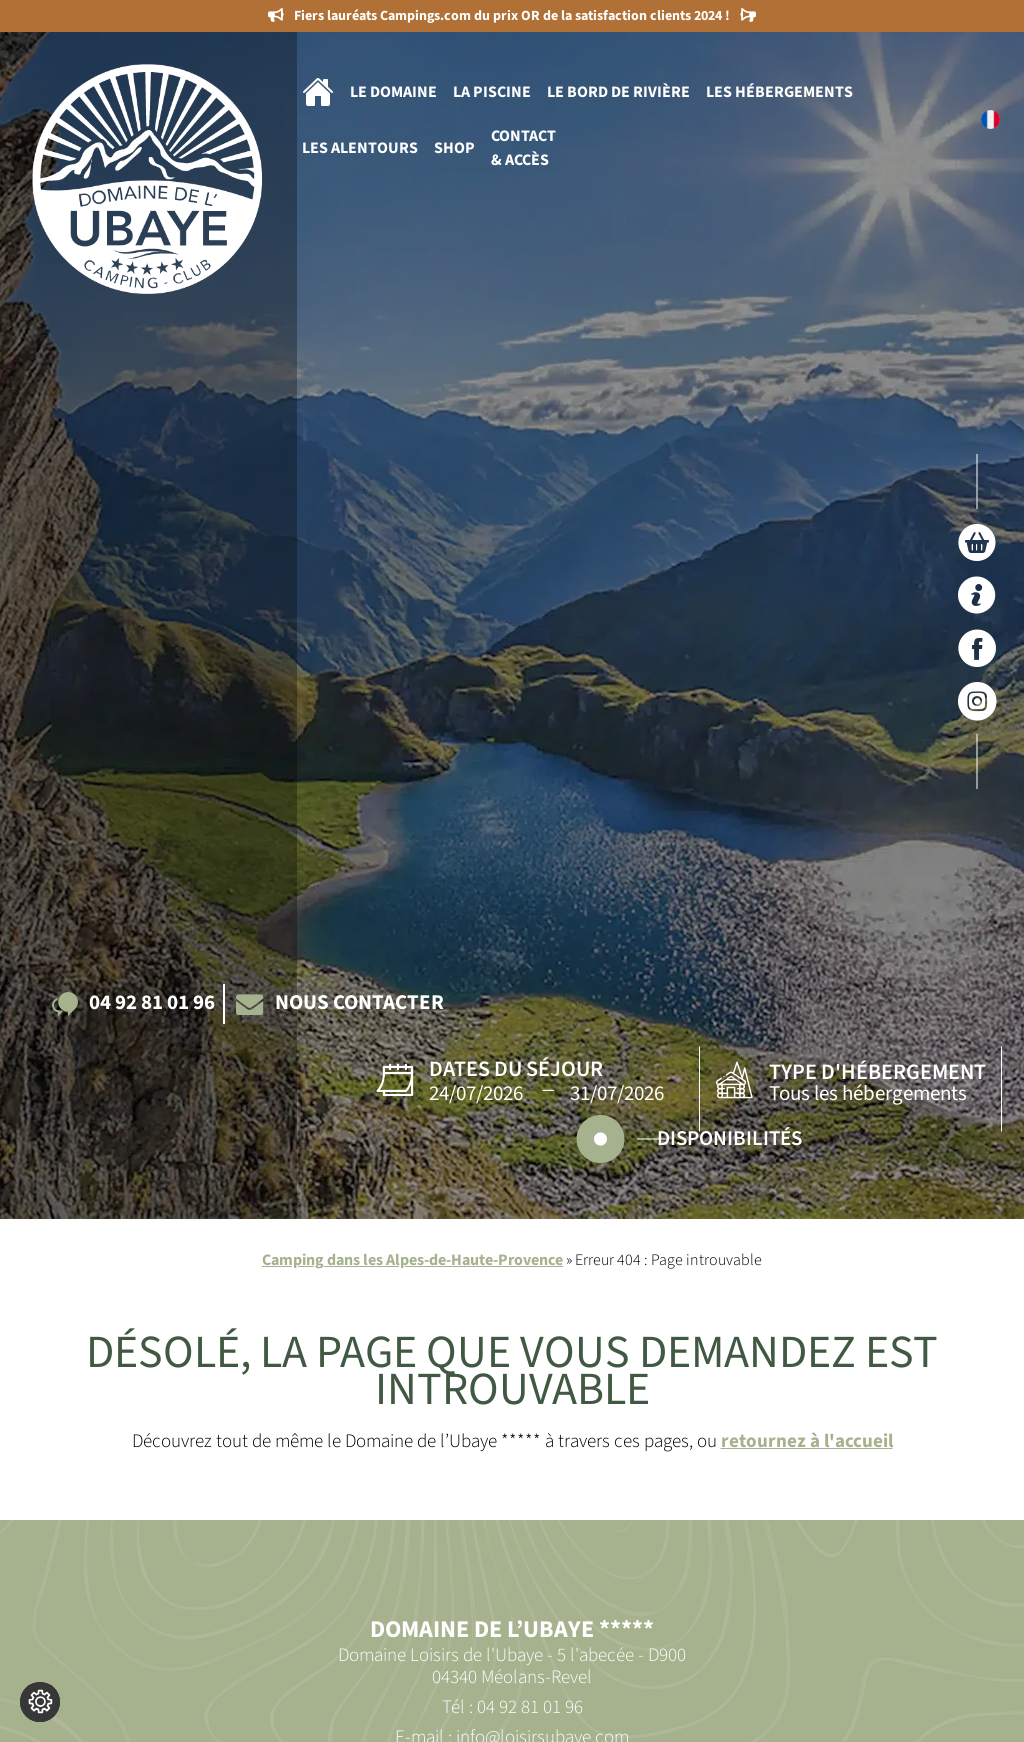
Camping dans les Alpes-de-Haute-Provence (412, 1260)
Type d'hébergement (877, 1072)
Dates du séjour (516, 1069)
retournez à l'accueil (807, 1441)
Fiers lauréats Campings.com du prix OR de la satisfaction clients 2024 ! (512, 16)
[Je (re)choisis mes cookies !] (40, 1702)
